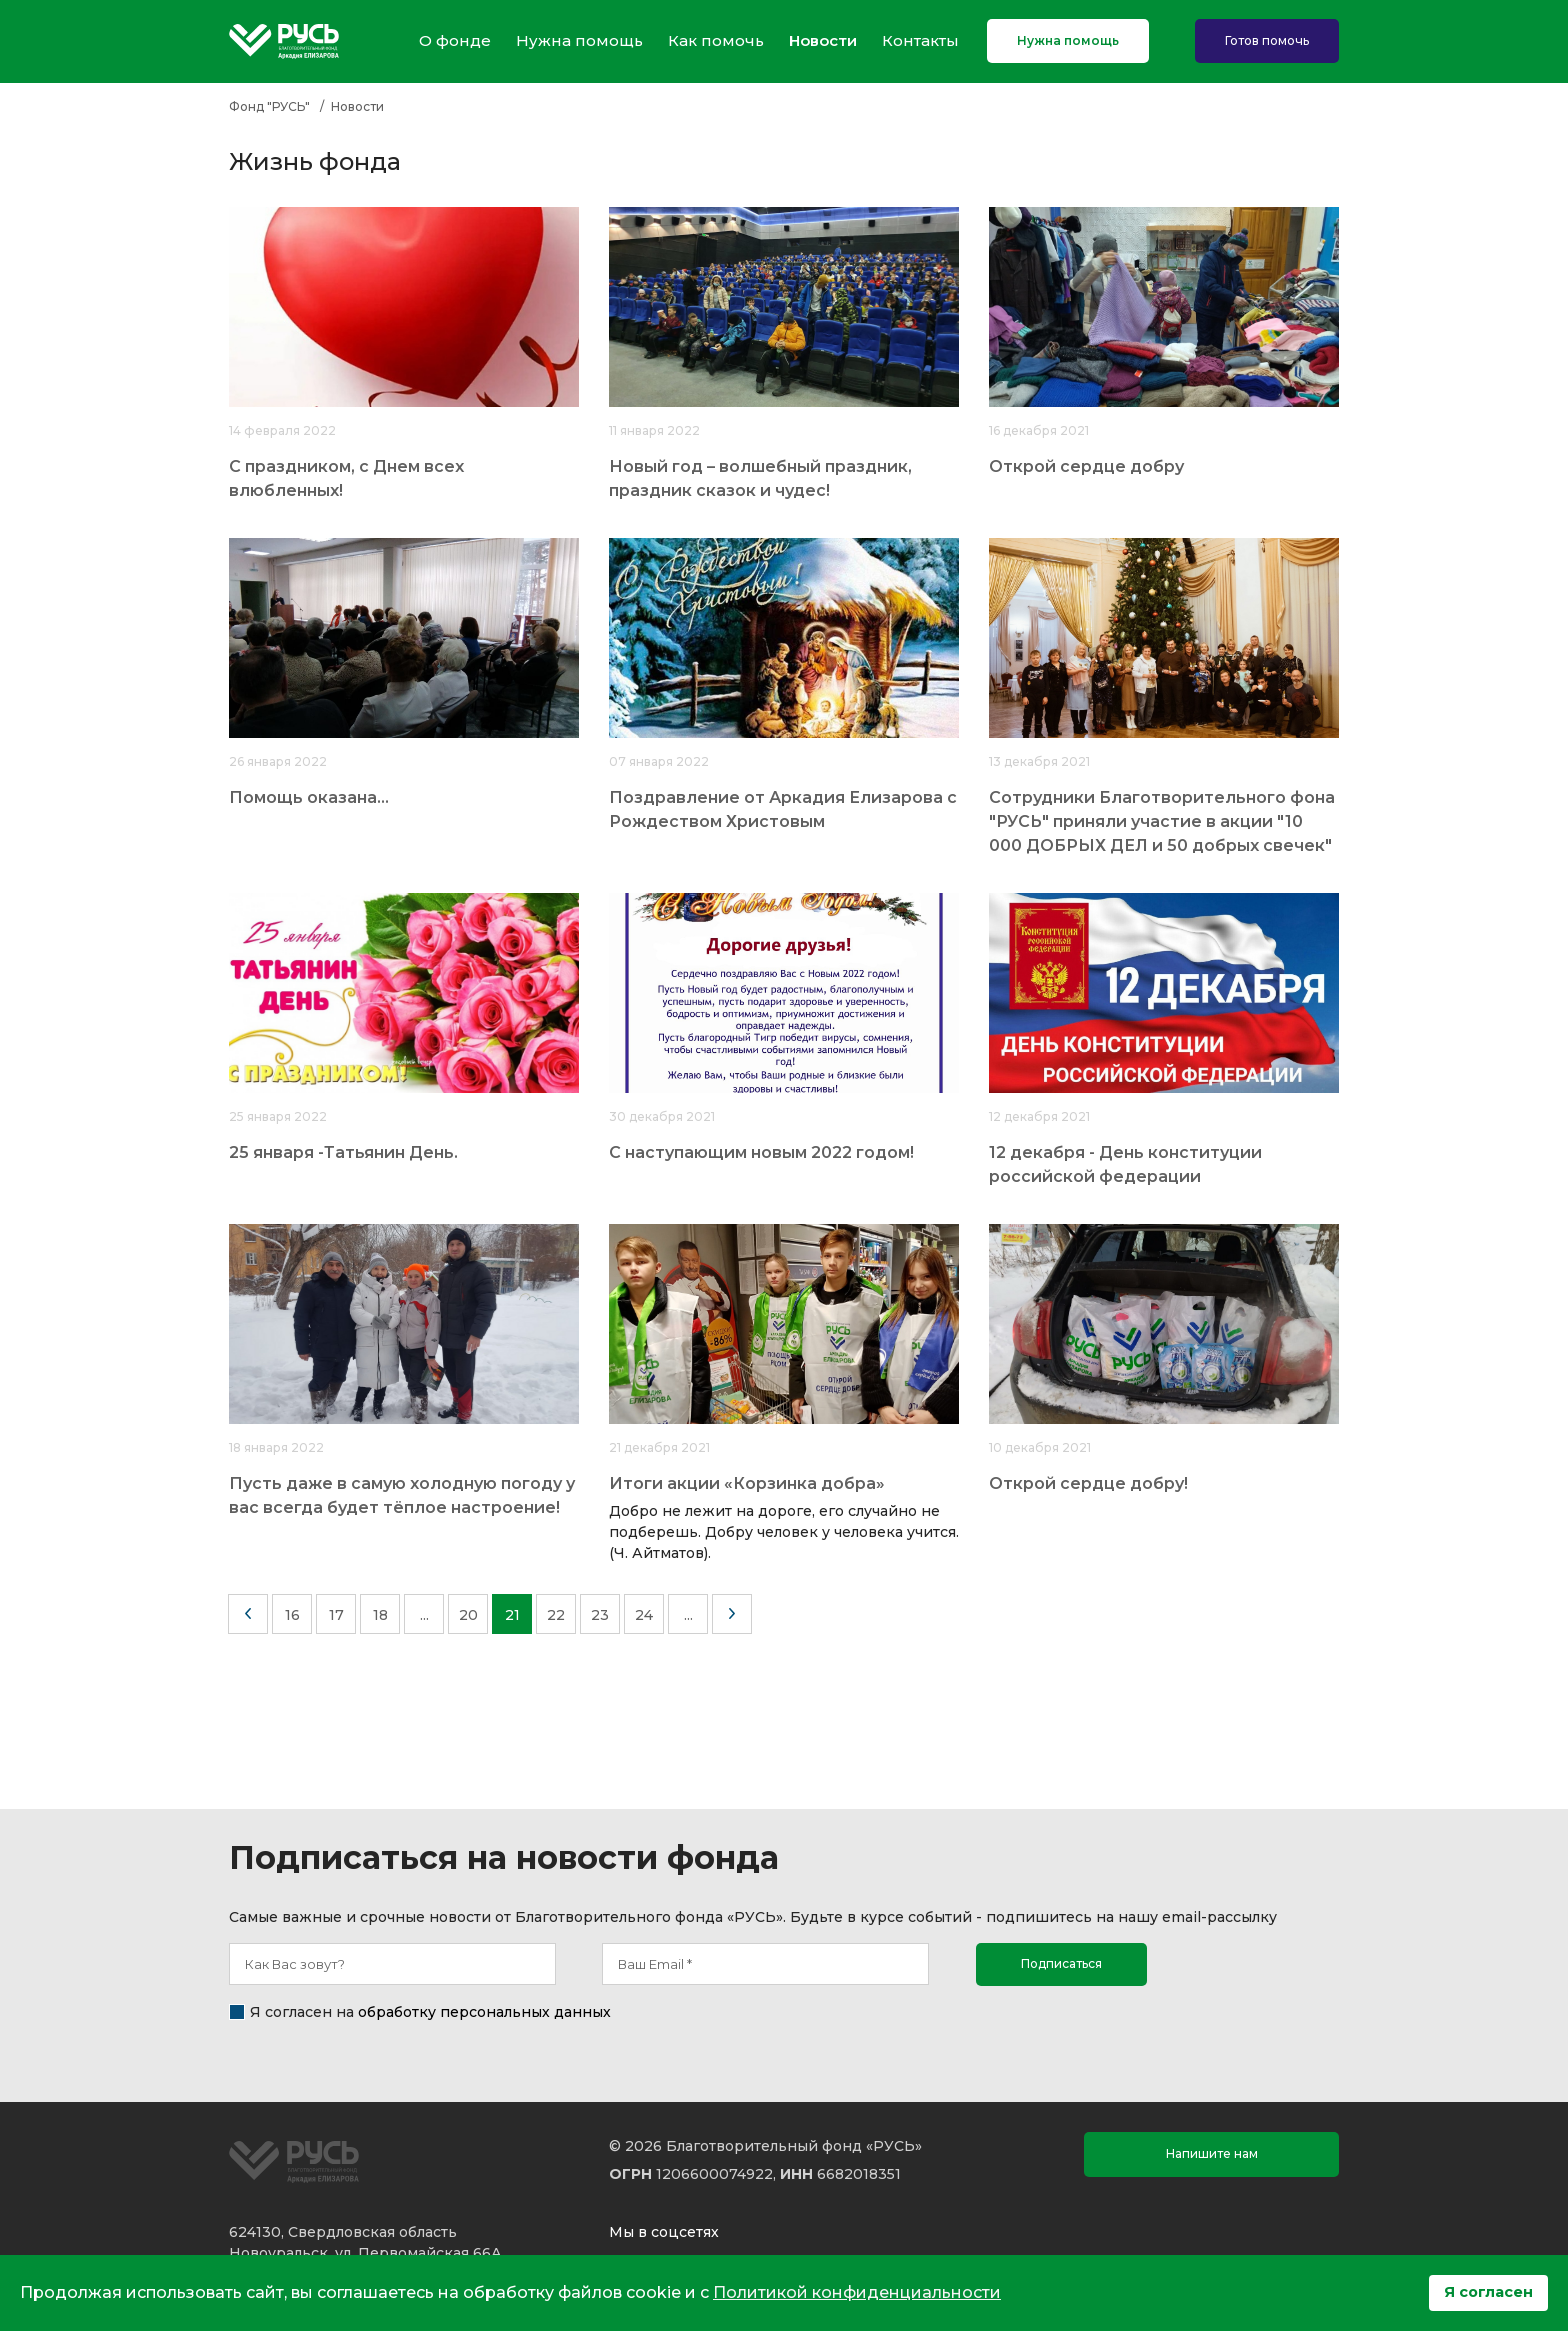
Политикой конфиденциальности (857, 2292)
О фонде (455, 40)
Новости (823, 40)
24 (644, 1615)
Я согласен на (430, 2012)
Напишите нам (1212, 2153)
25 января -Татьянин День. (343, 1152)
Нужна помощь (579, 40)
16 (292, 1615)
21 (512, 1615)
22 (556, 1615)
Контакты (920, 40)
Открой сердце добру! (1088, 1483)
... (424, 1615)
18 (380, 1615)
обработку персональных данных (484, 2012)
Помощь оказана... (309, 797)
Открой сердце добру (1086, 466)
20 (468, 1615)
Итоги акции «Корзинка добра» (747, 1483)
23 (600, 1615)
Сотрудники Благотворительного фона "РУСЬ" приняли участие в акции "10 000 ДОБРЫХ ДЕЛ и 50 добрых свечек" (1162, 821)
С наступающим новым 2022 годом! (761, 1152)
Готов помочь (1267, 40)
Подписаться (1061, 1963)
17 (336, 1615)
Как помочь (716, 40)
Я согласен (1488, 2292)
